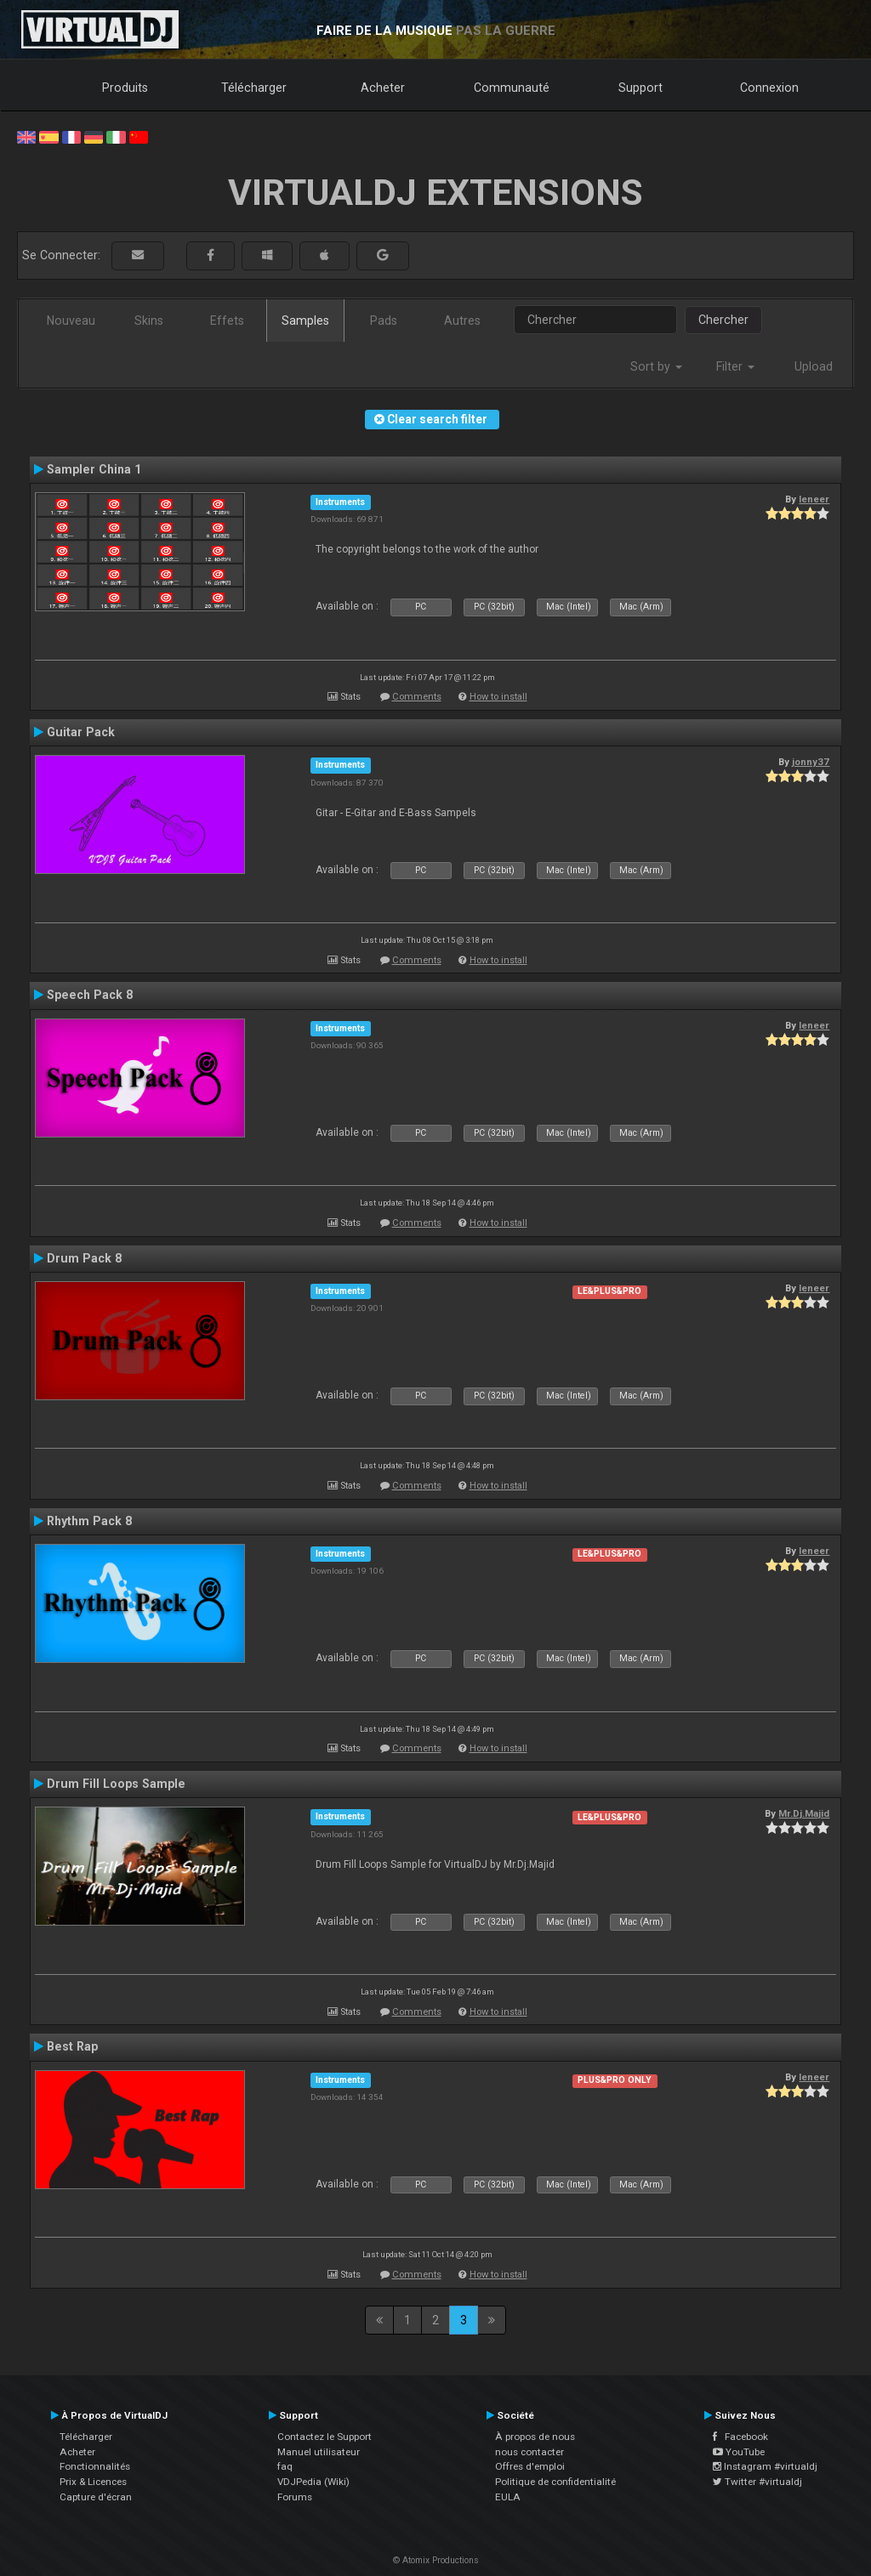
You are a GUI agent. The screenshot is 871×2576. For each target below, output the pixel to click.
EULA (508, 2497)
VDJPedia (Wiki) (313, 2482)
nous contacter (529, 2452)
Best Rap (72, 2046)
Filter (735, 366)
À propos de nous (535, 2437)
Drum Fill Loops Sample (116, 1783)
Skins (148, 320)
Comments (416, 696)
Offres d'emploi (530, 2466)
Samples (305, 320)
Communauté (511, 87)
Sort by (656, 366)
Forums (294, 2497)
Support (640, 87)
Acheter (383, 87)
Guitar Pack (81, 732)
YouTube (739, 2452)
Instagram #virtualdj (765, 2466)
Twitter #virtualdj (757, 2482)
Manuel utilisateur (318, 2452)
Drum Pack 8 (84, 1258)
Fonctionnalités (95, 2466)
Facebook (740, 2437)
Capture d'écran (96, 2497)
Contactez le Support (324, 2437)
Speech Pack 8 (90, 994)
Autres (462, 320)
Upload (813, 366)
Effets (227, 320)
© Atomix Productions (436, 2560)
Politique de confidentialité (555, 2482)
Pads (383, 320)
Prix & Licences (93, 2482)
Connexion (769, 87)
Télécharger (254, 87)
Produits (125, 87)
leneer (814, 499)
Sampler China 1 (94, 469)
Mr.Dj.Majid (803, 1813)
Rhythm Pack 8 (89, 1521)
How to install (498, 696)
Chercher (723, 319)
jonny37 (810, 762)
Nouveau (71, 320)
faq (285, 2466)
